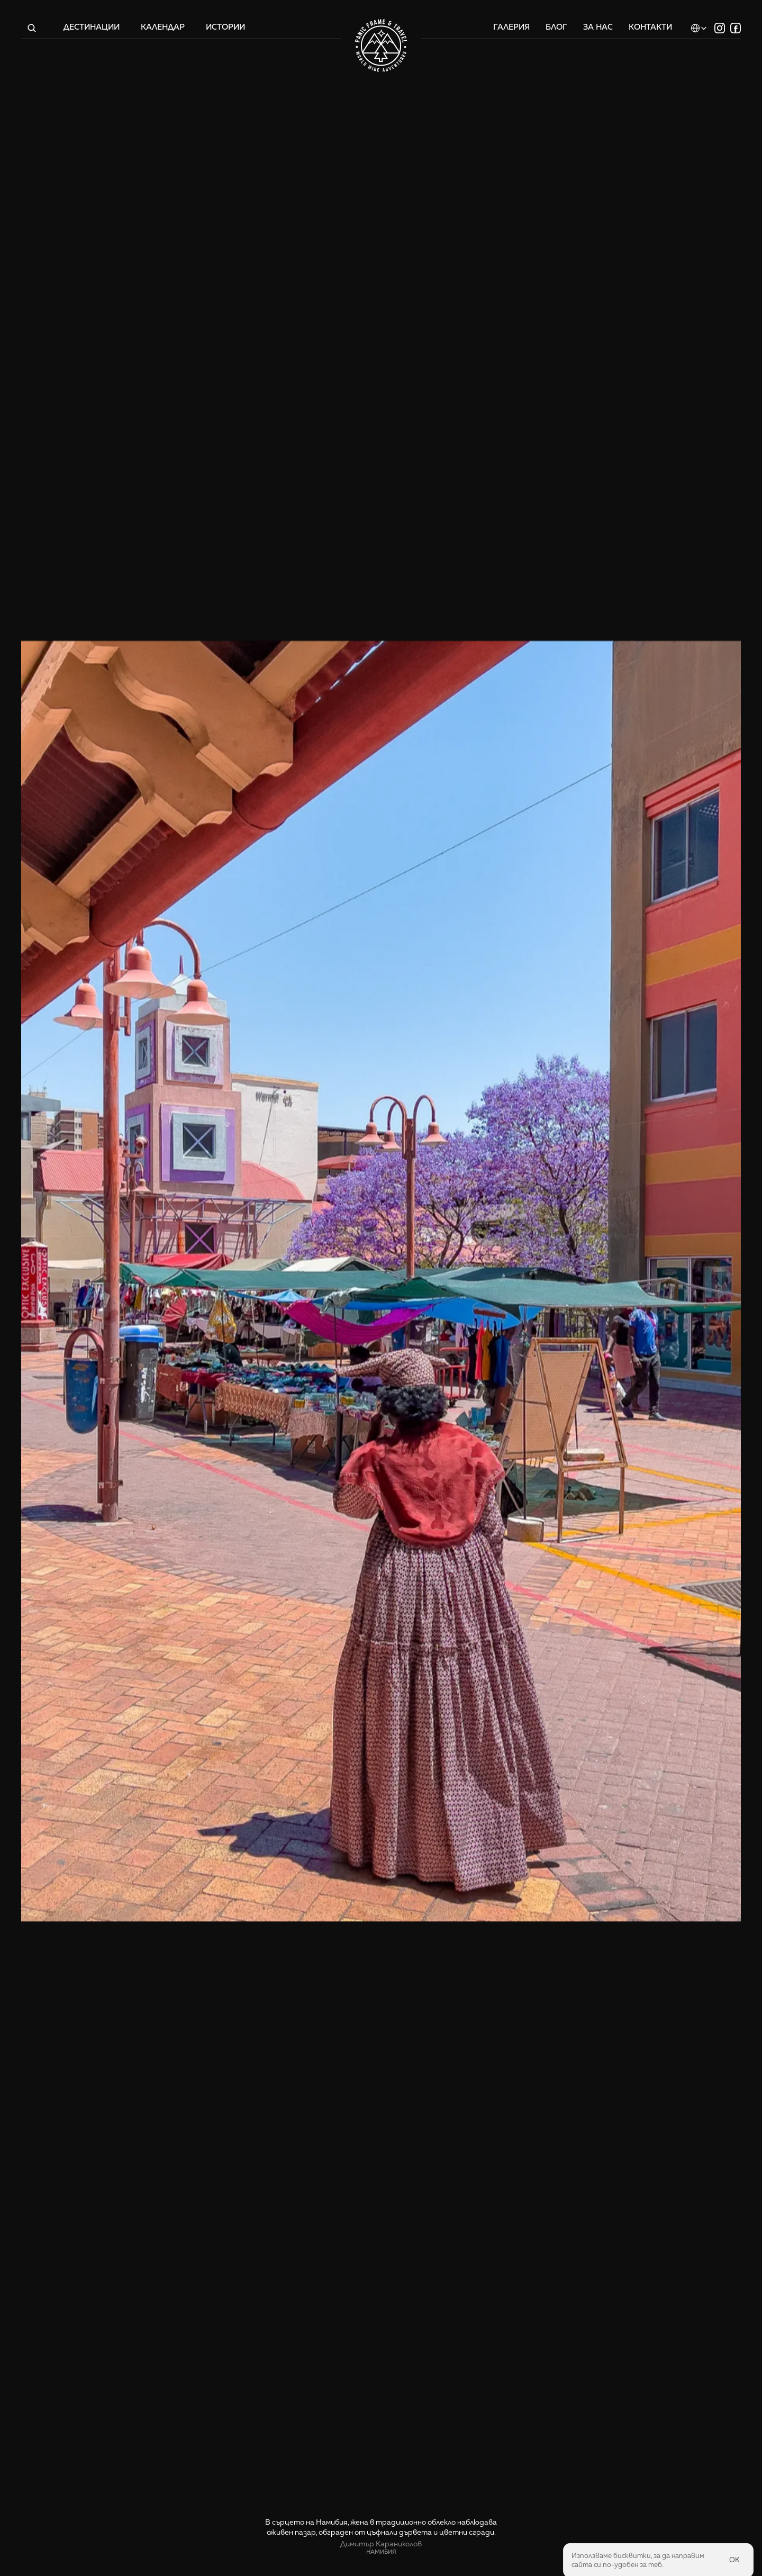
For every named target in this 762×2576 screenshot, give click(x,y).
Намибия (381, 2551)
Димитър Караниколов (381, 2543)
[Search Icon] (31, 28)
